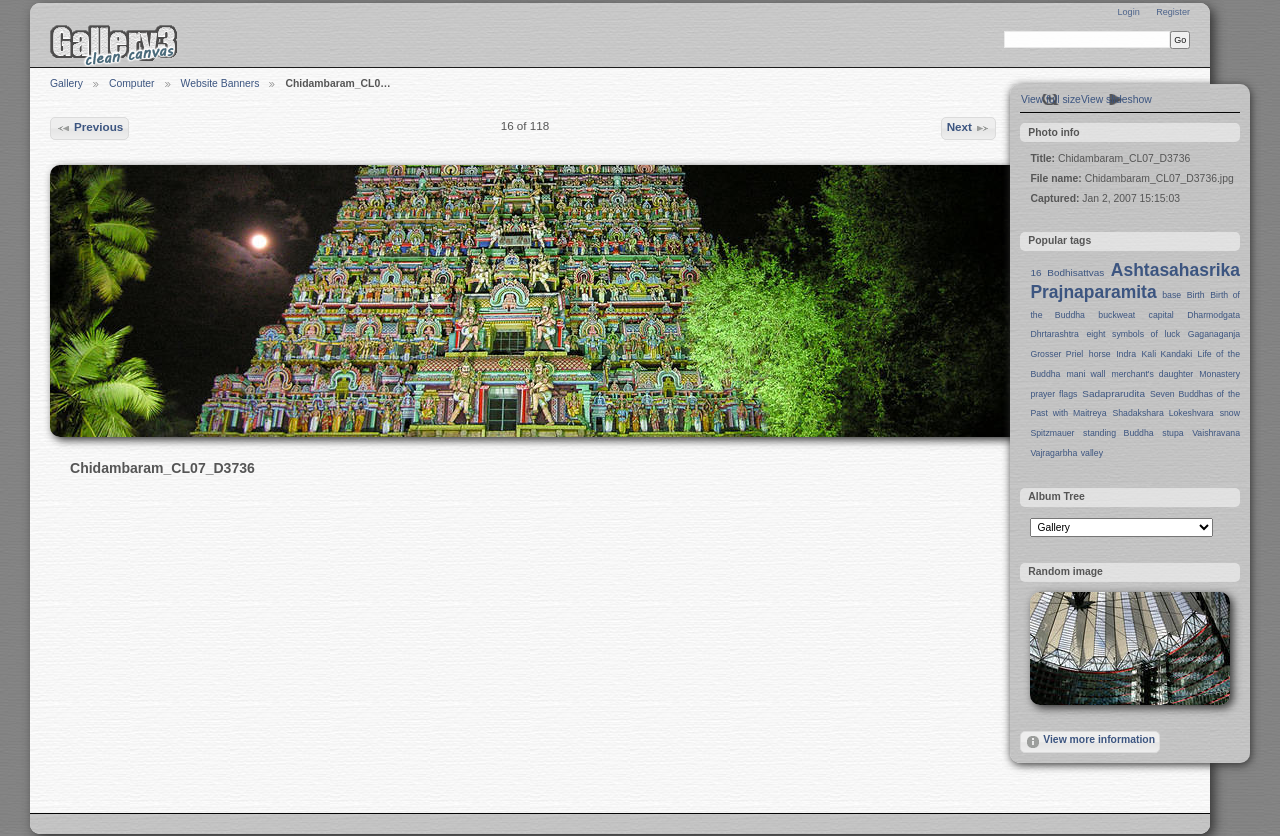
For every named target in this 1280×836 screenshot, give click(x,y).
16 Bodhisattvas (1067, 272)
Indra (1126, 354)
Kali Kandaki (1167, 354)
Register (1173, 12)
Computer (132, 83)
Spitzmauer (1052, 433)
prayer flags (1053, 394)
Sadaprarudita (1113, 393)
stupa (1172, 433)
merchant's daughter (1152, 374)
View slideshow (1116, 99)
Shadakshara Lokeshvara (1162, 413)
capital (1161, 315)
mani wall (1086, 374)
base (1171, 295)
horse (1100, 354)
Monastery (1219, 374)
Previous (90, 128)
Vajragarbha (1053, 453)
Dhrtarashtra (1054, 334)
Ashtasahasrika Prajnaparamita (1135, 281)
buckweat (1116, 315)
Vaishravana (1216, 433)
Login (1128, 12)
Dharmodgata (1213, 315)
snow (1230, 413)
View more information (1090, 742)
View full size (1051, 99)
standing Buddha (1118, 433)
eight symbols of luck (1133, 334)
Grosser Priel (1056, 354)
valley (1092, 453)
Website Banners (220, 83)
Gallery (66, 83)
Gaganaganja (1214, 334)
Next (969, 128)
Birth (1196, 295)
